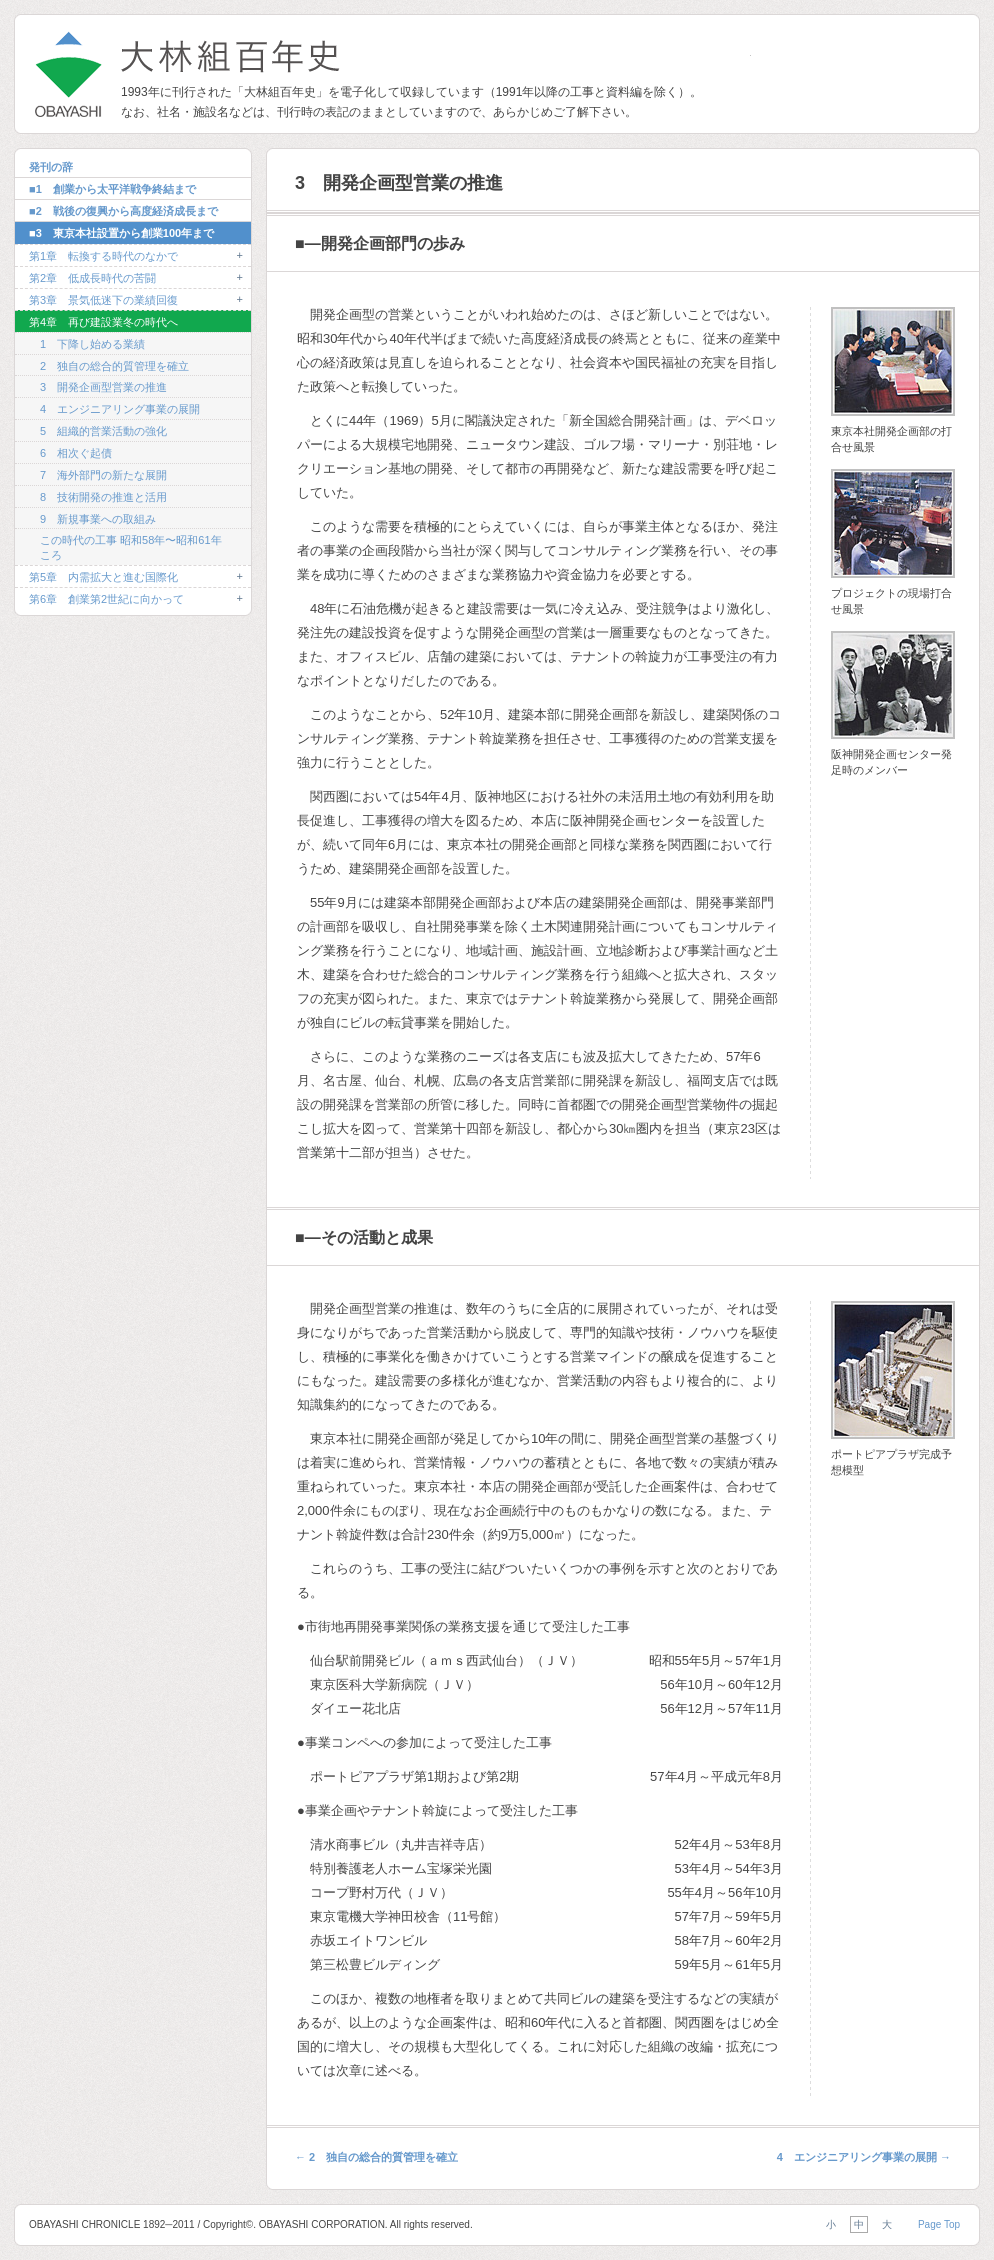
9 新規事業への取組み (98, 519)
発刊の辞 (51, 167)
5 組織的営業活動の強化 (103, 431)
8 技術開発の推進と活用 (103, 497)
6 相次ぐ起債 (76, 453)
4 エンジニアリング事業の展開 (120, 409)
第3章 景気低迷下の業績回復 (103, 300)
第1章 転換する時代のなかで (103, 256)
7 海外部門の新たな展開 (103, 475)
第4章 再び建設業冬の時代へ (103, 322)
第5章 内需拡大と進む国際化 (103, 577)
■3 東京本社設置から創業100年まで (121, 233)
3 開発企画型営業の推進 (103, 387)
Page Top (939, 2224)
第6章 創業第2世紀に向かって (106, 599)
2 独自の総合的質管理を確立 (114, 366)
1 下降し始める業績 (92, 344)
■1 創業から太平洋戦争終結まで (112, 189)
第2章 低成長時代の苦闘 (92, 278)
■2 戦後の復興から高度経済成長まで (123, 211)
